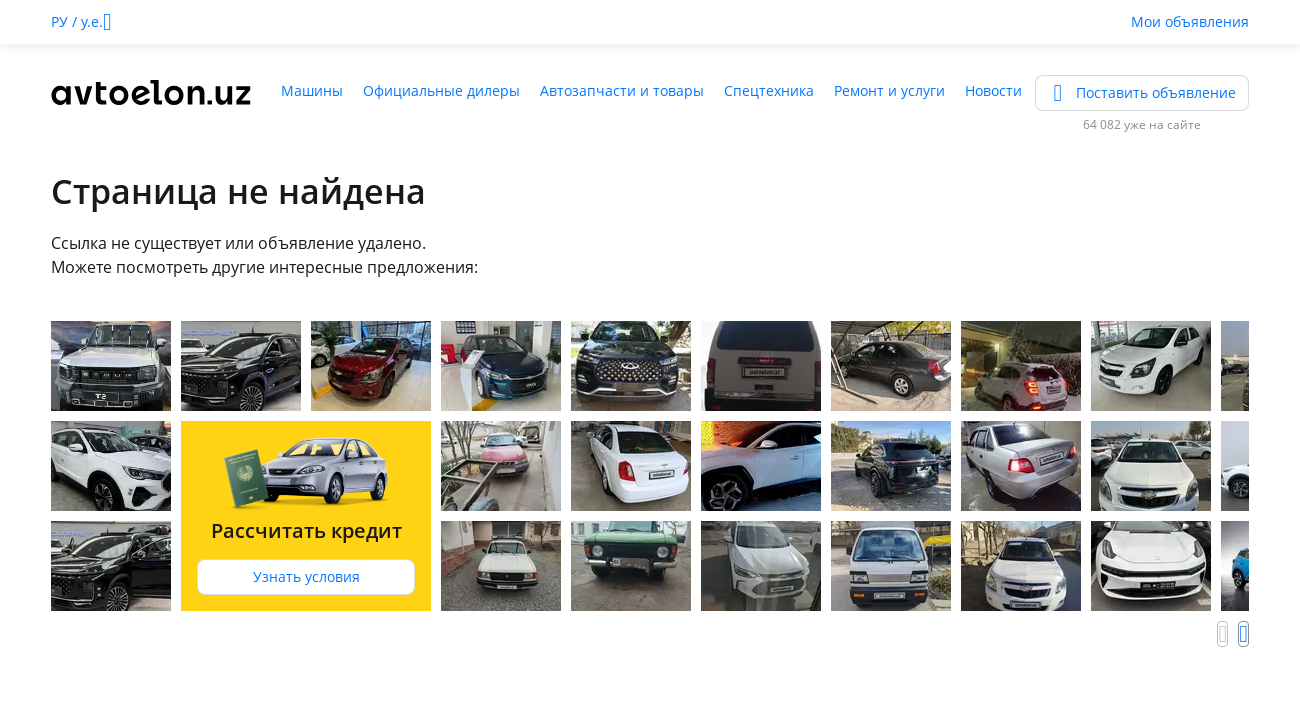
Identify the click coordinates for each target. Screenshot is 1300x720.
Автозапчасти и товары (622, 90)
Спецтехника (769, 90)
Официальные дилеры (441, 90)
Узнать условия (306, 576)
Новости (993, 90)
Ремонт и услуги (889, 90)
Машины (312, 90)
